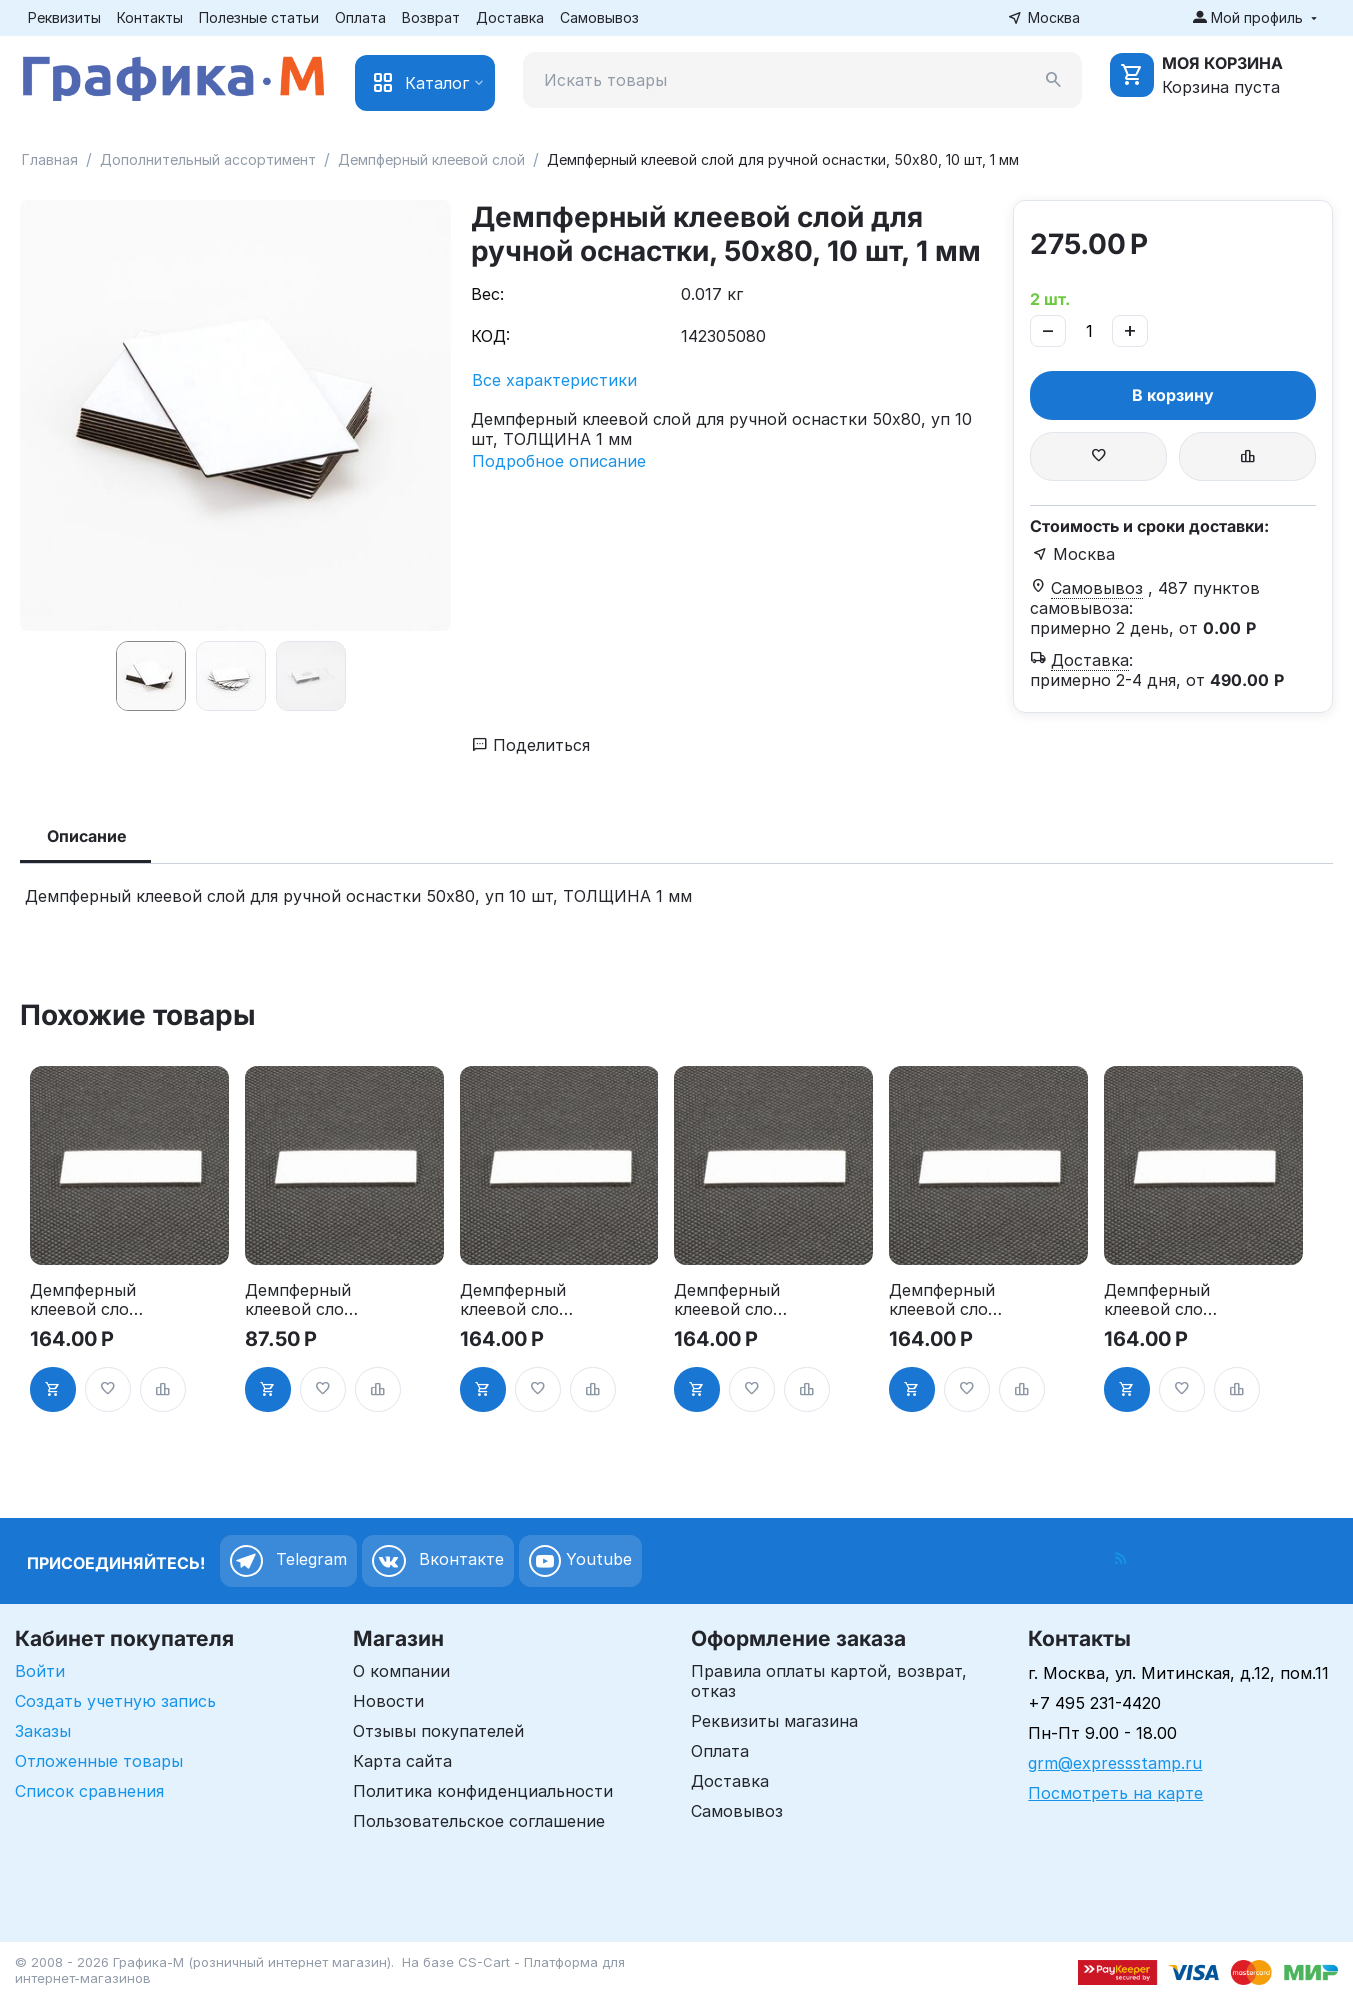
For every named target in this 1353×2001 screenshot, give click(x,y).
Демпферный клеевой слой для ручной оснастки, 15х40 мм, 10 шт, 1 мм (84, 1300)
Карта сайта (402, 1761)
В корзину (1173, 395)
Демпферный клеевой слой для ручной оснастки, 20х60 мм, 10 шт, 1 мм (728, 1300)
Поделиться (531, 745)
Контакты (150, 17)
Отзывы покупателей (438, 1731)
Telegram (288, 1561)
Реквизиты (64, 17)
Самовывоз (599, 17)
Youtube (580, 1561)
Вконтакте (438, 1561)
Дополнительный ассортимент (208, 159)
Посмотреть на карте (1115, 1793)
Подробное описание (559, 461)
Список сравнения (89, 1791)
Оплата (360, 17)
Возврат (431, 17)
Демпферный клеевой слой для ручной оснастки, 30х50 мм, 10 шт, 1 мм (1158, 1300)
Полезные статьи (259, 17)
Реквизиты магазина (774, 1721)
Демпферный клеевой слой (431, 159)
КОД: (490, 336)
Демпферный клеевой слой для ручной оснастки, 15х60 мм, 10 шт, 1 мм (299, 1300)
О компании (401, 1671)
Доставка (510, 17)
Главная (50, 159)
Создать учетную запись (115, 1701)
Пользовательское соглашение (479, 1821)
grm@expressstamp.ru (1115, 1763)
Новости (388, 1701)
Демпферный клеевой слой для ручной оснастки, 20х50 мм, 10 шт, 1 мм (514, 1300)
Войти (40, 1671)
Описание (87, 836)
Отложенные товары (99, 1761)
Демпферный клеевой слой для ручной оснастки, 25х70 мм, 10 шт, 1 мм (943, 1300)
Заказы (43, 1731)
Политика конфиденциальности (483, 1791)
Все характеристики (554, 380)
